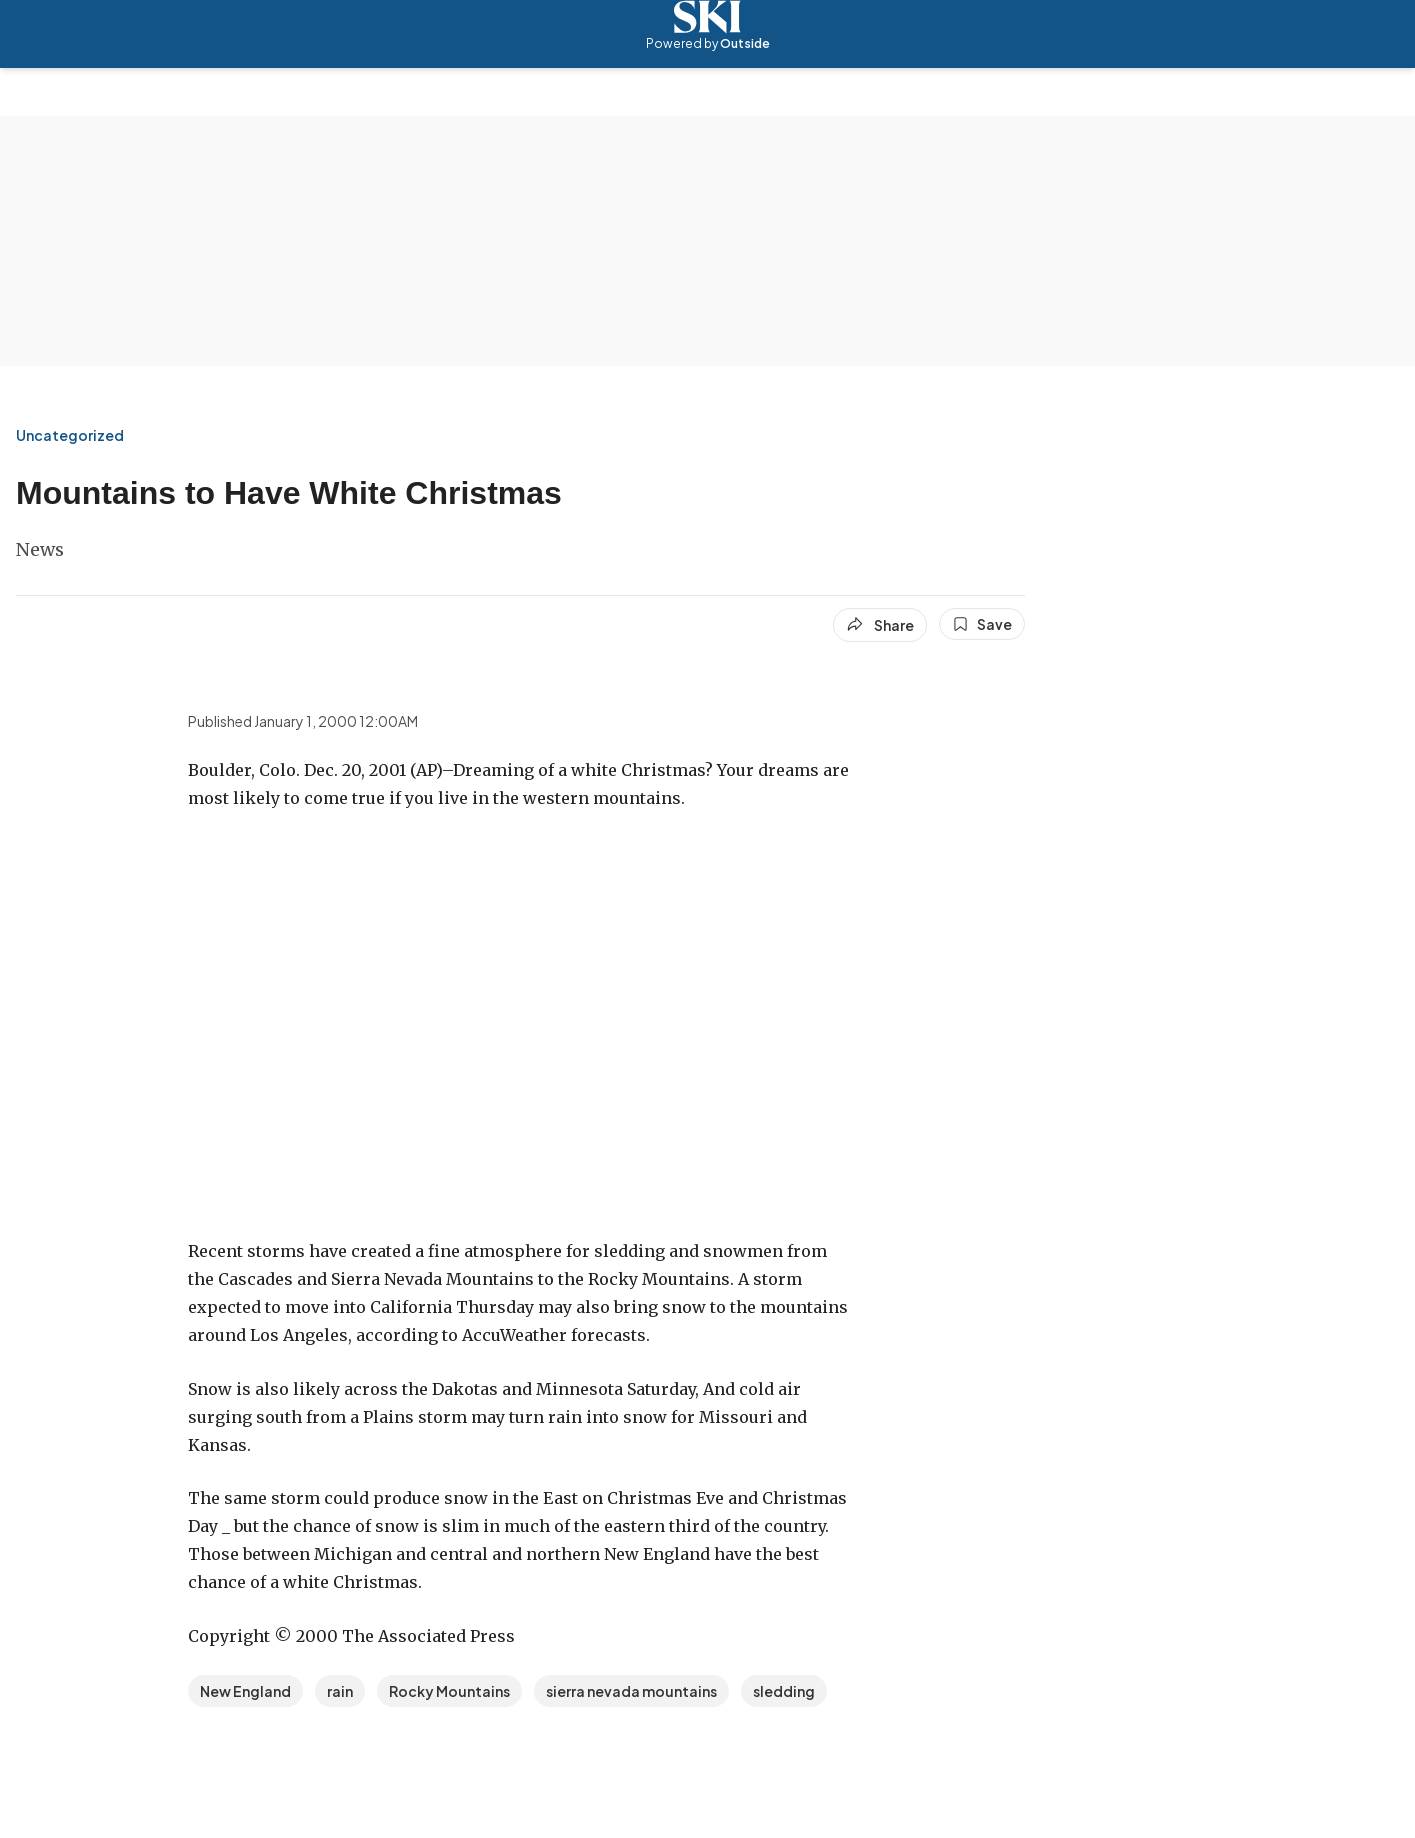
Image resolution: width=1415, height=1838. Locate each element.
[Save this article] (982, 624)
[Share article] (880, 625)
